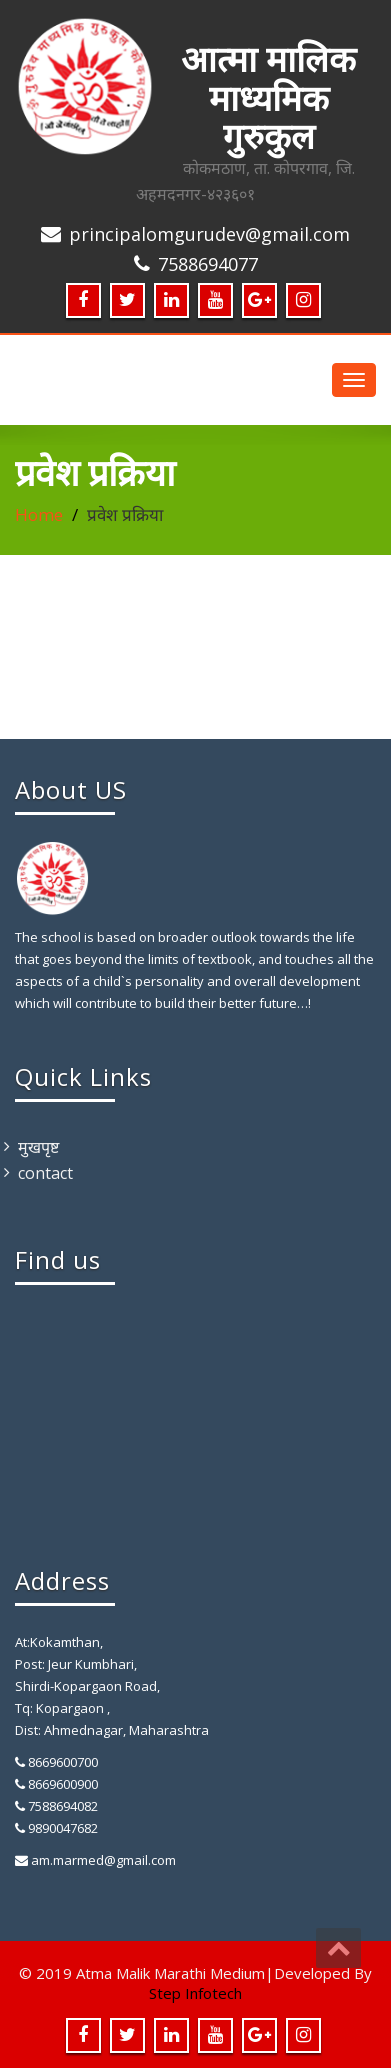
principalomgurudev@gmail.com (209, 234)
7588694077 (208, 264)
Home (39, 514)
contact (45, 1173)
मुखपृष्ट (38, 1147)
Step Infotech (195, 1993)
